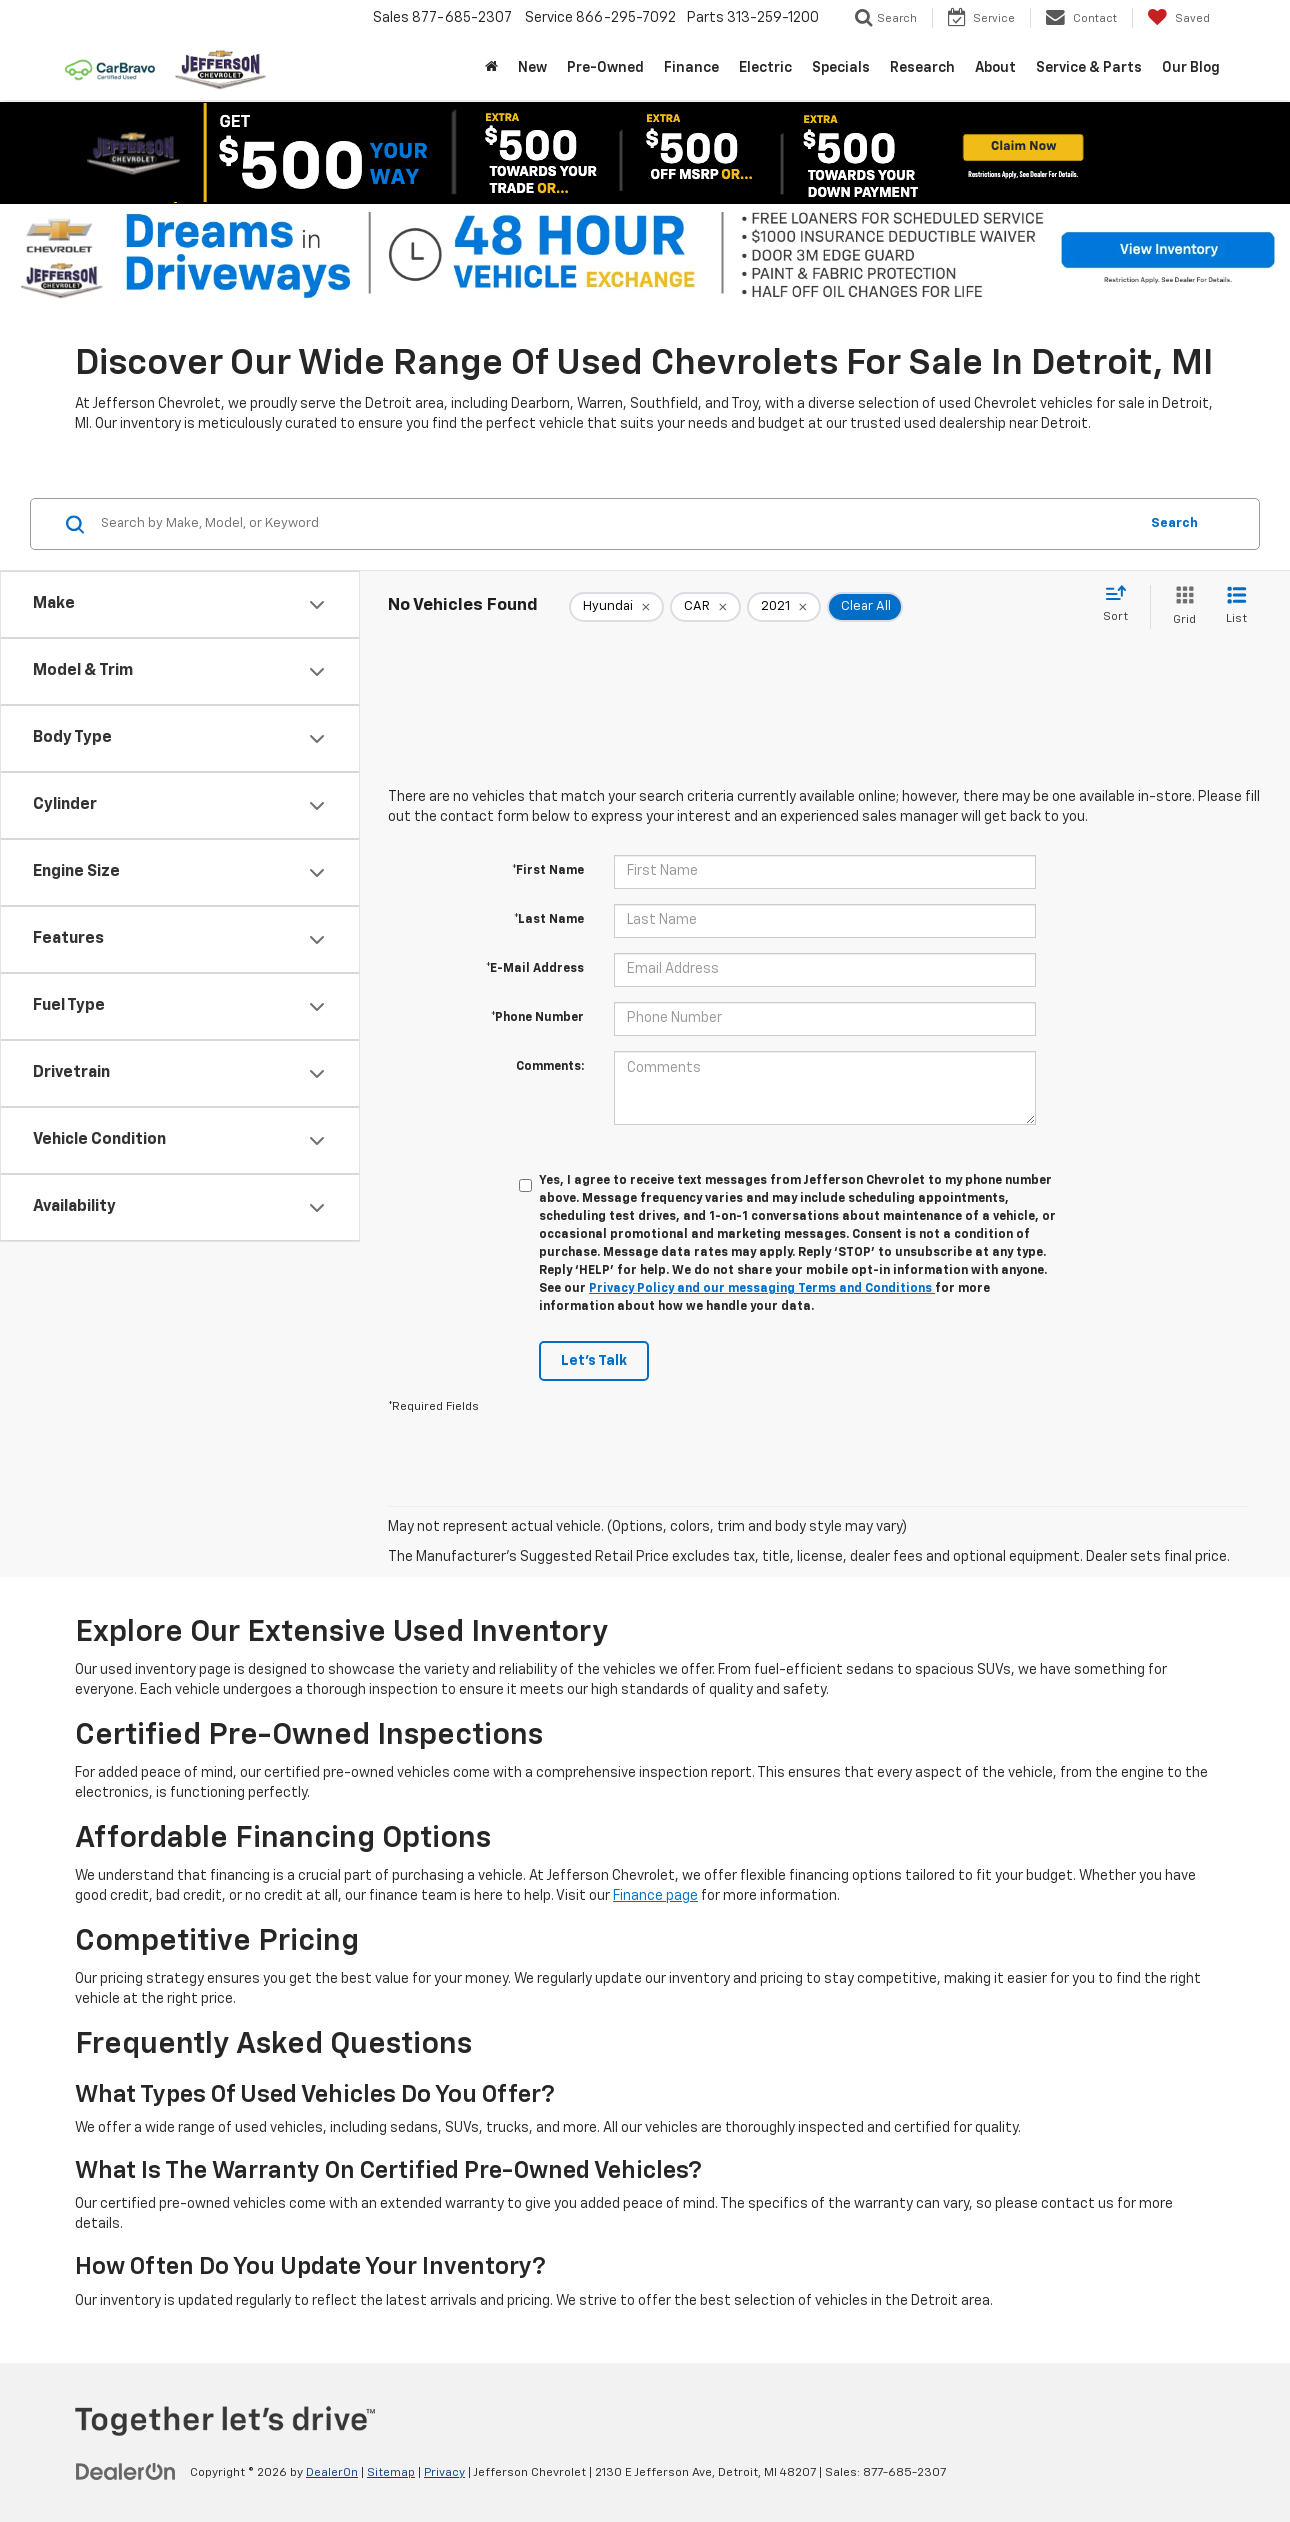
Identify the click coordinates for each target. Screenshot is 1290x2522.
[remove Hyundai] (616, 607)
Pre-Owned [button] (605, 68)
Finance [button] (691, 68)
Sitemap (391, 2473)
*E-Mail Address (535, 969)
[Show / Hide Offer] (630, 153)
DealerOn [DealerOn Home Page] (332, 2473)
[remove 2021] (784, 607)
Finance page (655, 1896)
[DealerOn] (126, 2472)
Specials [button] (841, 68)
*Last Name (549, 920)
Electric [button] (765, 68)
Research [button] (922, 68)
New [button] (532, 68)
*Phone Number (537, 1018)
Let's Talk (594, 1361)
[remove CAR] (705, 607)
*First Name (548, 871)
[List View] (1236, 606)
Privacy (444, 2473)
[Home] (491, 68)
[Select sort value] (1121, 605)
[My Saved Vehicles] (1178, 18)
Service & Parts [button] (1089, 68)
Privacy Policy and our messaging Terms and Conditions (762, 1289)
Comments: (550, 1067)
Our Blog (1191, 68)
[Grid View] (1180, 606)
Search (1174, 523)
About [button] (995, 68)
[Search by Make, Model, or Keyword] (616, 524)
